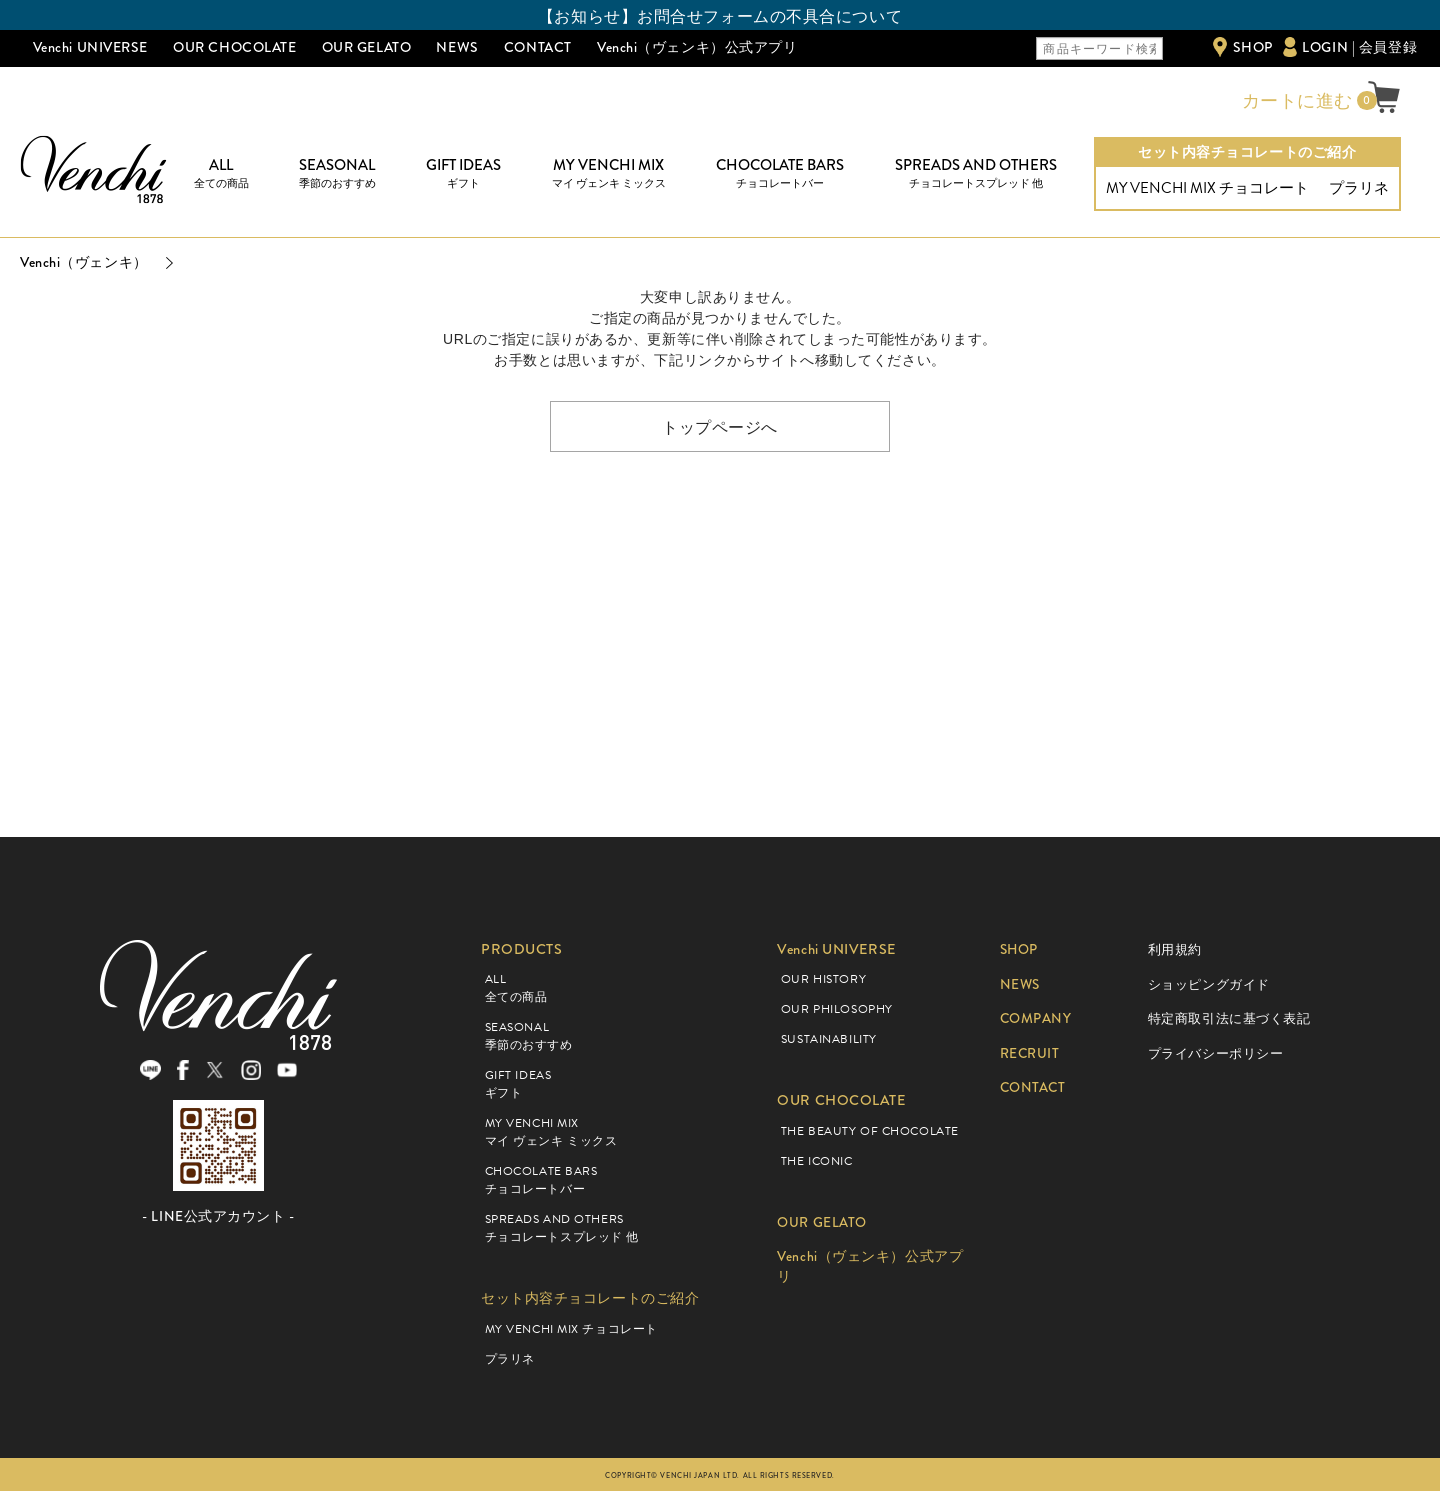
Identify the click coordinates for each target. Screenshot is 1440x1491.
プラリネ (1359, 188)
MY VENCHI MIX (609, 173)
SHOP (1253, 47)
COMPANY (1038, 1018)
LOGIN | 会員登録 (1359, 47)
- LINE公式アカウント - (218, 1221)
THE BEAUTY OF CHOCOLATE (870, 1131)
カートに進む (1295, 101)
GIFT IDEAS (463, 173)
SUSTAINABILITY (829, 1039)
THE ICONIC (817, 1161)
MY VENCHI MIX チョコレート (1207, 188)
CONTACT (538, 47)
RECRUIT (1031, 1053)
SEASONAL (337, 173)
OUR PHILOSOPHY (837, 1009)
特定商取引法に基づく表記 (1229, 1018)
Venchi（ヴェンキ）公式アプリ (697, 47)
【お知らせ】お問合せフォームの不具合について (720, 16)
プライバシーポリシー (1216, 1053)
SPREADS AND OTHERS (976, 173)
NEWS (457, 47)
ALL (221, 173)
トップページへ (720, 426)
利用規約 (1175, 949)
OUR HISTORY (823, 979)
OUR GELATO (367, 47)
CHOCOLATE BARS (780, 173)
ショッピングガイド (1209, 984)
